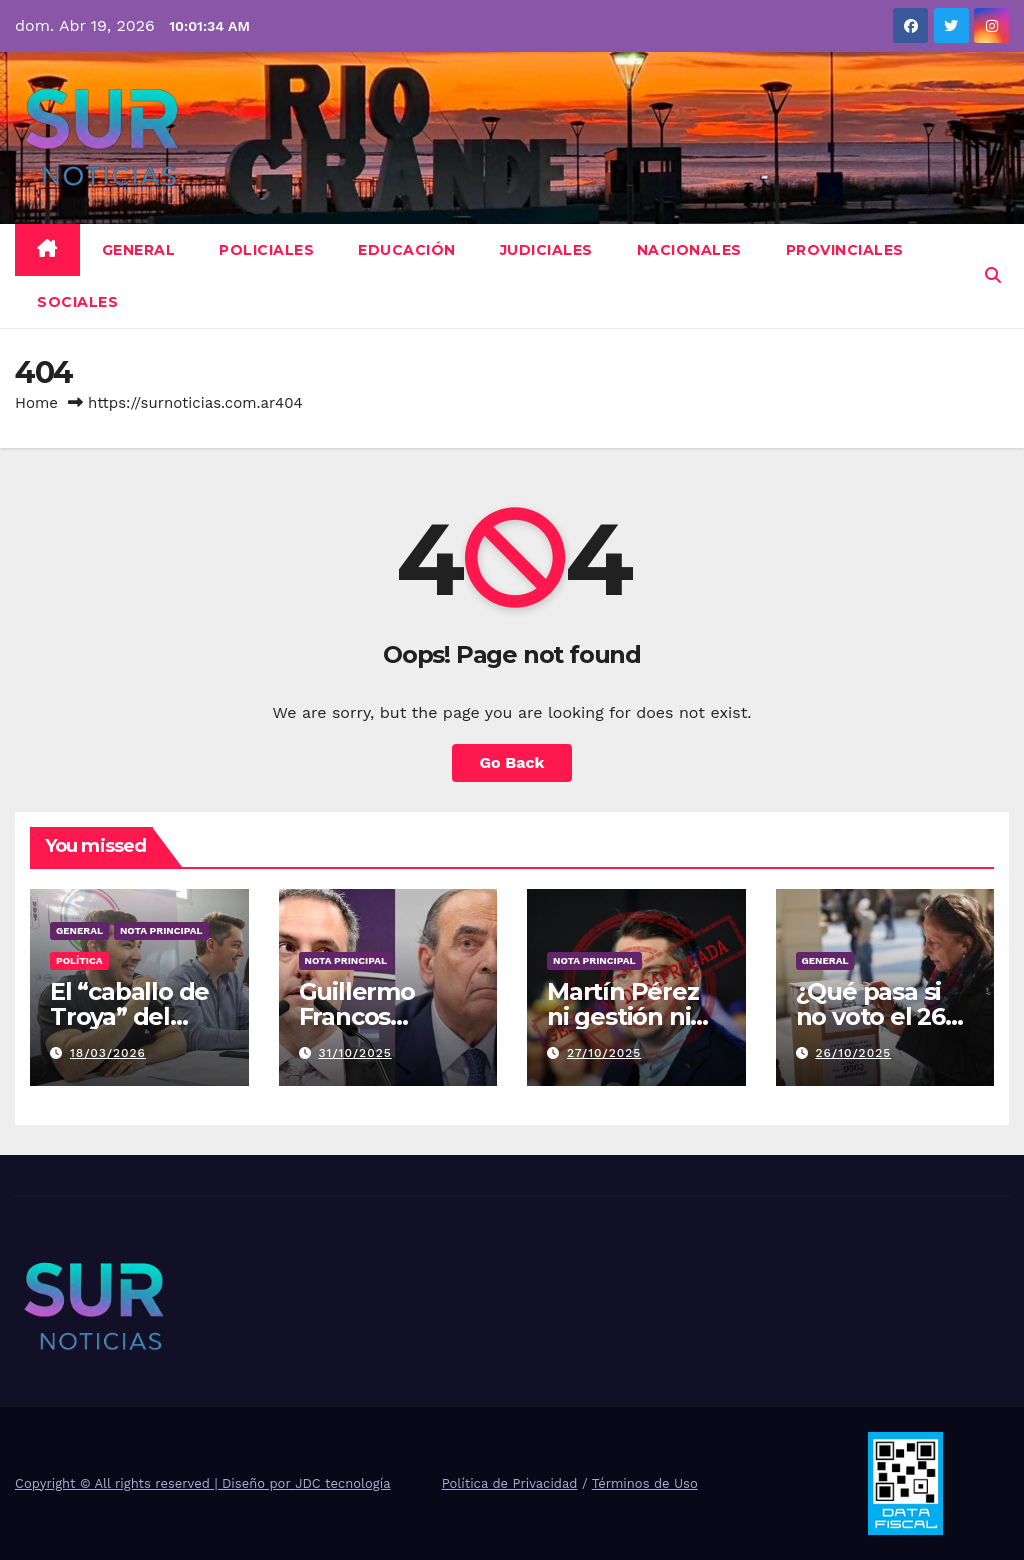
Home (36, 403)
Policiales (266, 250)
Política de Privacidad (510, 1483)
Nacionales (689, 250)
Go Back (512, 762)
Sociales (77, 302)
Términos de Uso (645, 1483)
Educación (407, 250)
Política (79, 960)
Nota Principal (161, 930)
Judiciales (546, 250)
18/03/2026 (108, 1053)
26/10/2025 (853, 1053)
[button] (993, 275)
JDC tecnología (342, 1483)
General (139, 250)
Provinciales (845, 250)
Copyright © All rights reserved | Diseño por (155, 1483)
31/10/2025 (354, 1053)
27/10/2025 (604, 1053)
